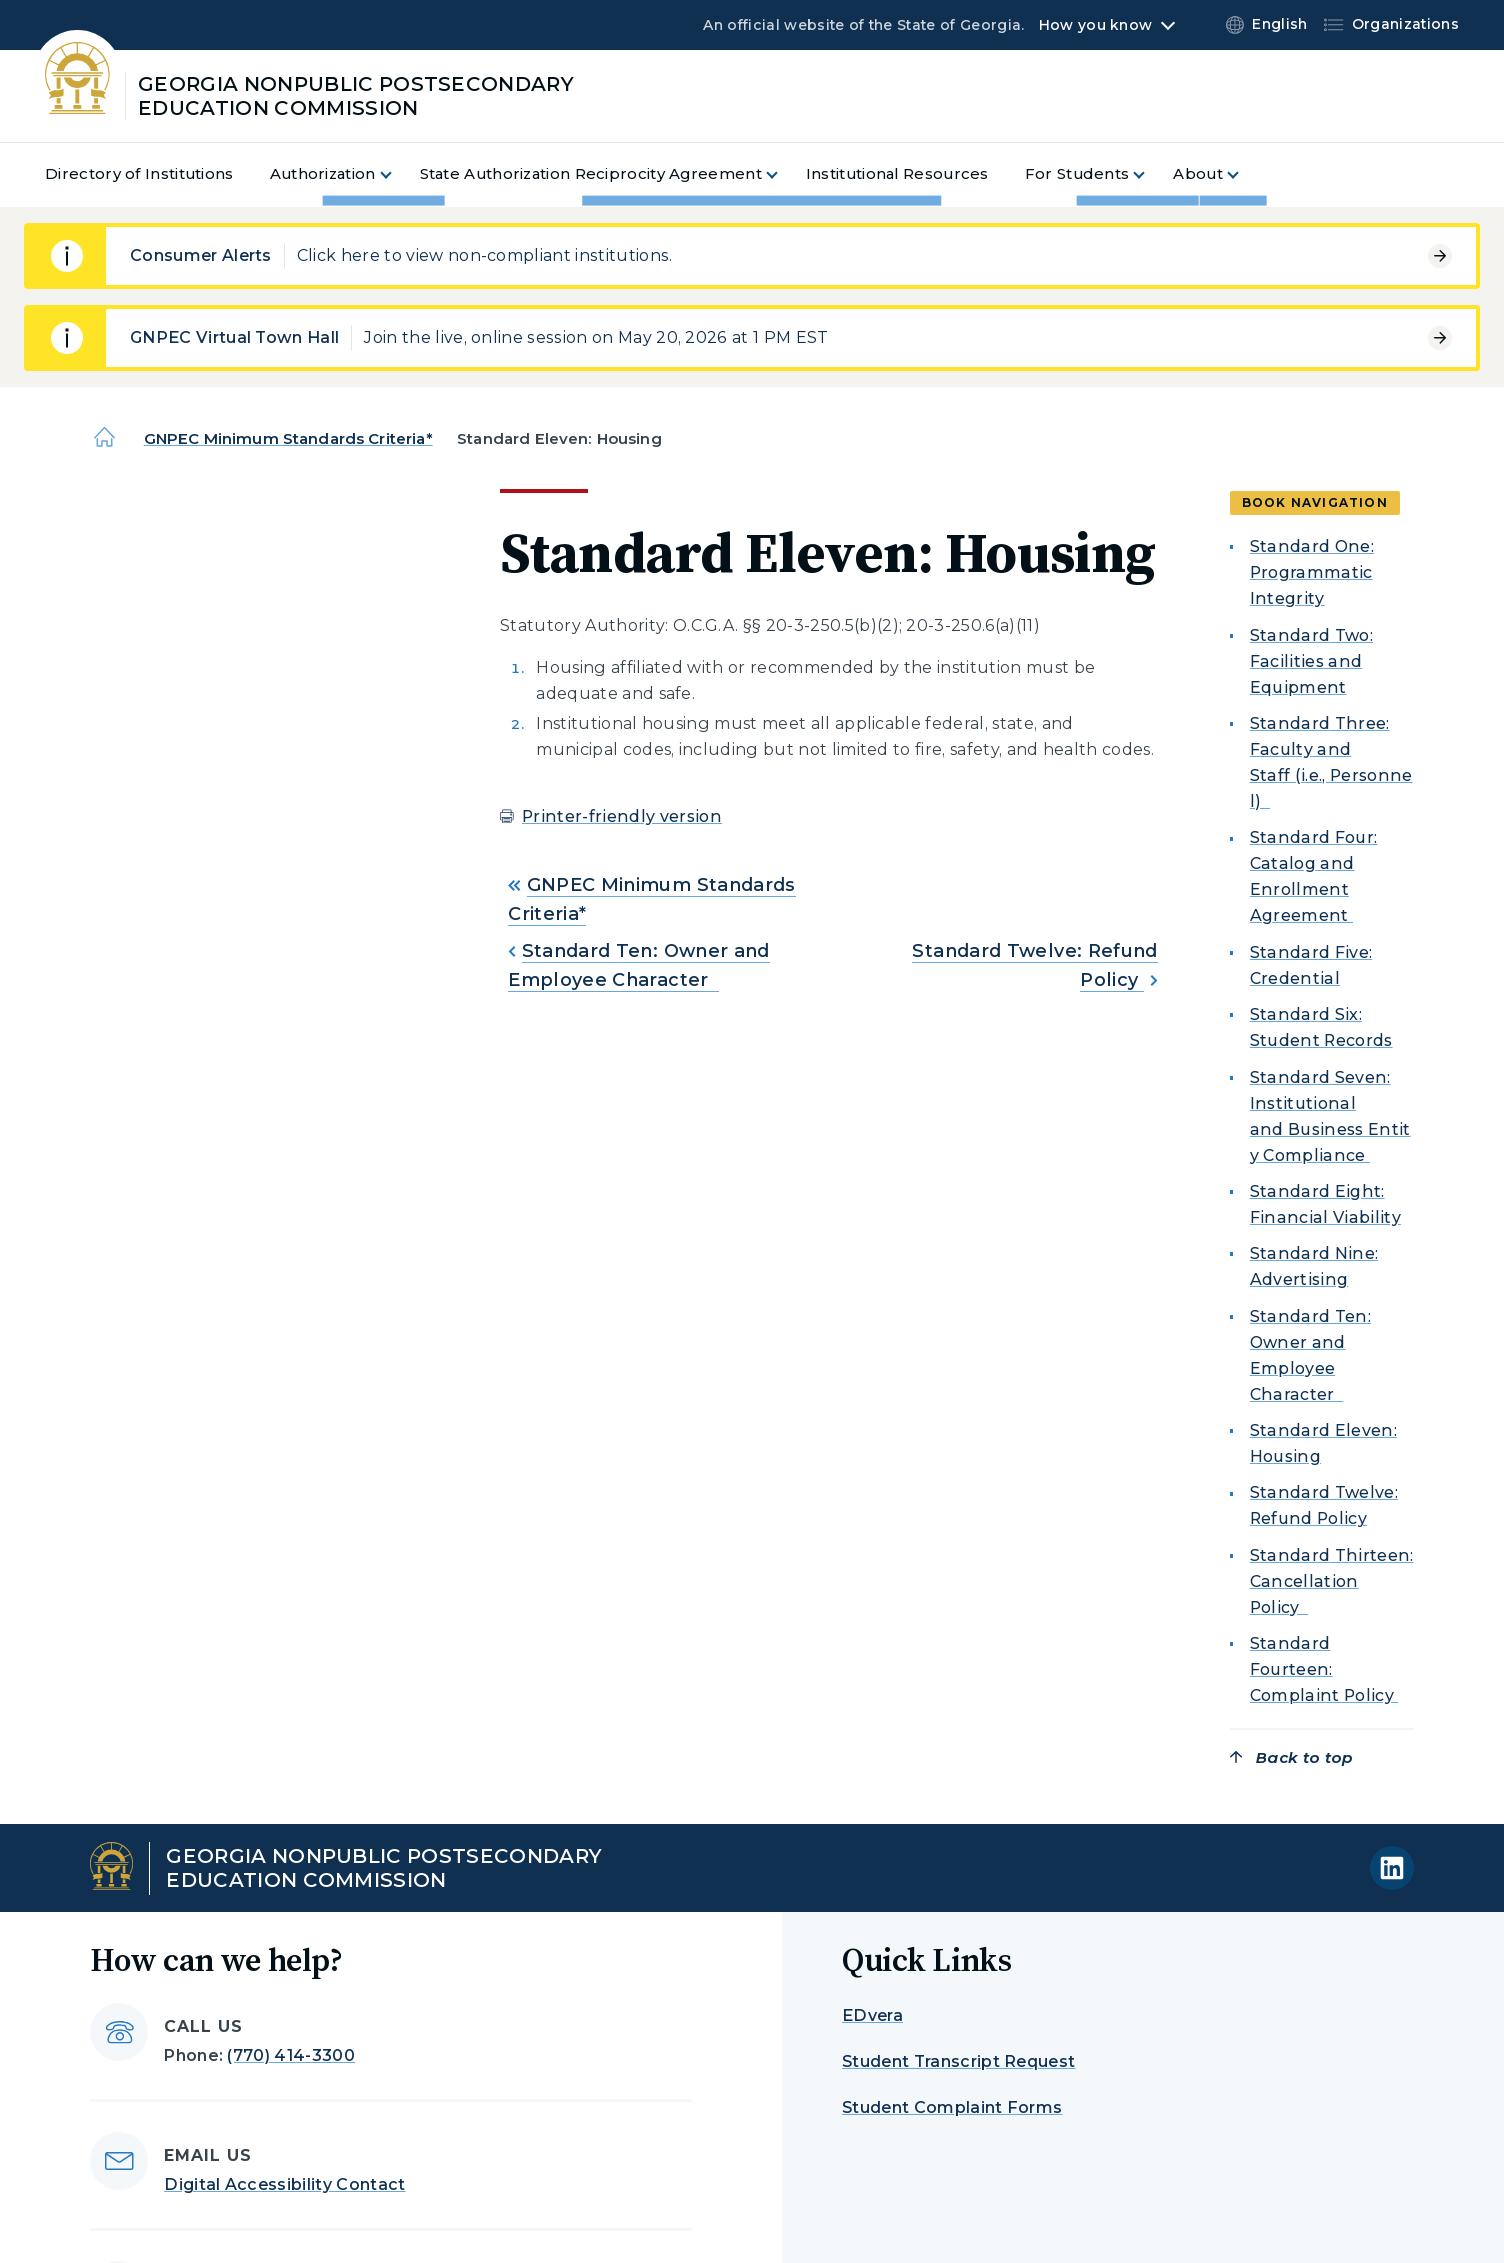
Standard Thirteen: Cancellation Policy (1332, 1581)
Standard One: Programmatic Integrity (1312, 572)
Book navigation (1315, 502)
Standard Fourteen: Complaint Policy (1324, 1669)
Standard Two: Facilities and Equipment (1311, 661)
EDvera (872, 2015)
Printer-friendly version (622, 816)
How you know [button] (1095, 25)
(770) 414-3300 (290, 2055)
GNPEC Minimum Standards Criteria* (288, 438)
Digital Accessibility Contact (284, 2184)
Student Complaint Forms (952, 2107)
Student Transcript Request (958, 2061)
